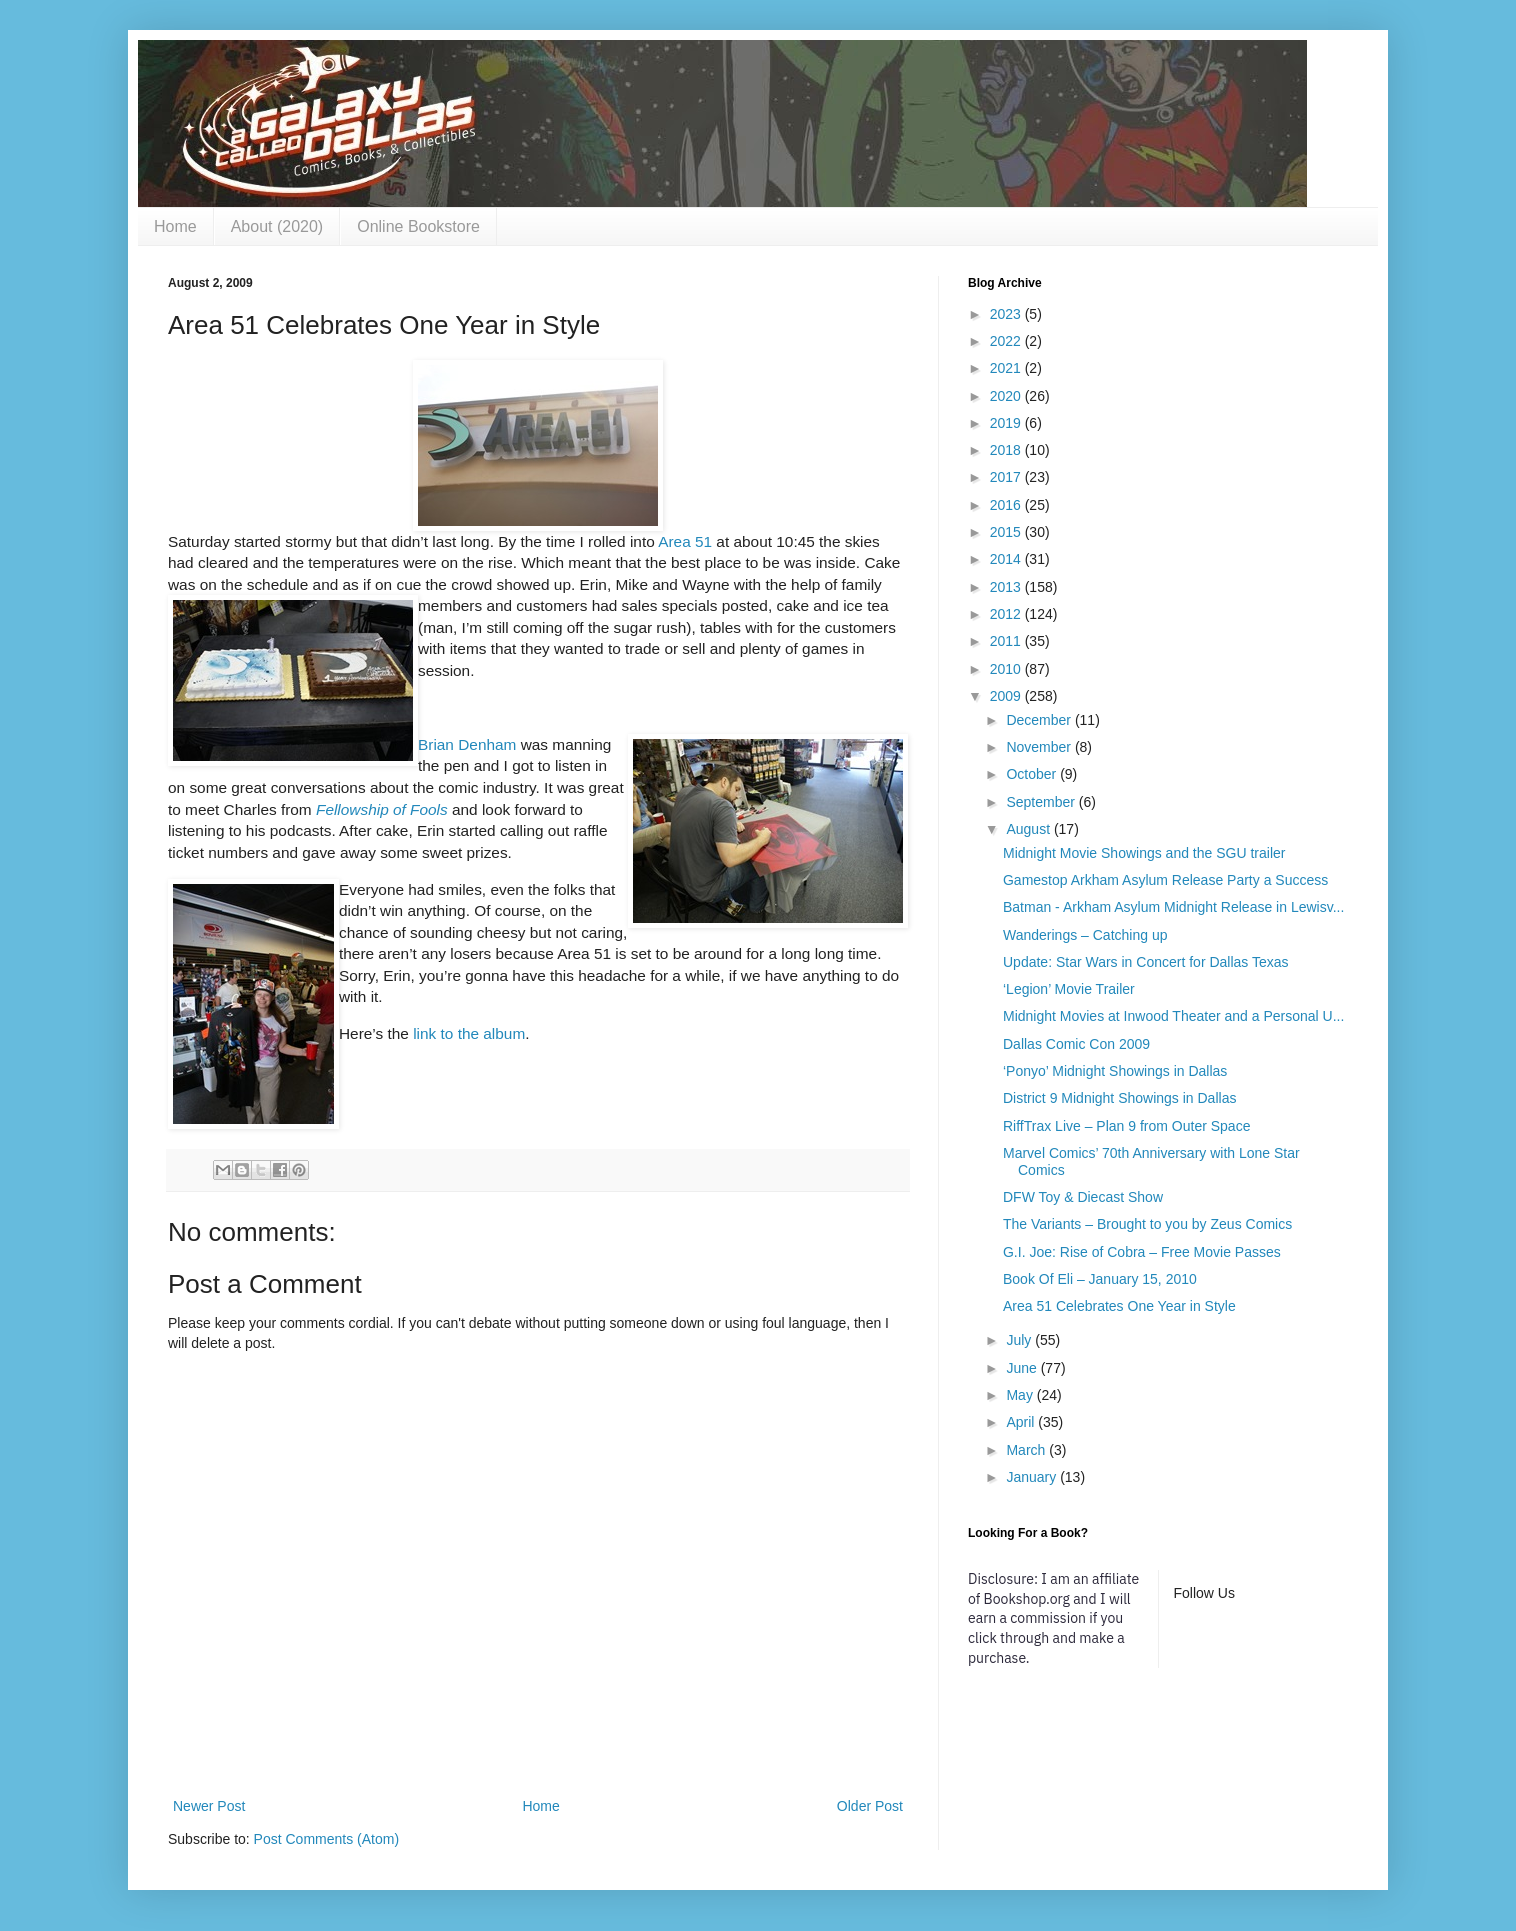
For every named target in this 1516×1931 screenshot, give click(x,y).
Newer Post (209, 1806)
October (1033, 774)
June (1023, 1368)
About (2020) (277, 226)
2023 (1007, 314)
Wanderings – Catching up (1085, 935)
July (1020, 1340)
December (1040, 720)
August (1029, 829)
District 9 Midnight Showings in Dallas (1119, 1098)
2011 (1007, 641)
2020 (1007, 396)
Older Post (870, 1806)
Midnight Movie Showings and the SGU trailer (1144, 853)
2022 (1007, 341)
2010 (1007, 669)
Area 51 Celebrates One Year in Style (1119, 1306)
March (1027, 1450)
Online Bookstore (418, 226)
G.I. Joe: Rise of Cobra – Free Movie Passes (1142, 1252)
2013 (1007, 587)
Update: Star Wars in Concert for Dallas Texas (1146, 962)
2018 (1007, 450)
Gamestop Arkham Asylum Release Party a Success (1165, 880)
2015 (1007, 532)
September (1042, 802)
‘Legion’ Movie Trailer (1069, 989)
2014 (1007, 559)
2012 (1007, 614)
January (1033, 1477)
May (1021, 1395)
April (1022, 1422)
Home (175, 226)
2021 (1007, 368)
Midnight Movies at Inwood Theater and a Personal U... (1173, 1016)
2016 (1007, 505)
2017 (1007, 477)
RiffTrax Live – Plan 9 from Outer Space (1126, 1126)
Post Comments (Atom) (326, 1839)
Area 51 (685, 541)
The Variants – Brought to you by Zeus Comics (1147, 1224)
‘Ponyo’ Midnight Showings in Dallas (1115, 1071)
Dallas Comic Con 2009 (1076, 1044)
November (1040, 747)
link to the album (469, 1033)
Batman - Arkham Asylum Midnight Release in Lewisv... (1173, 907)
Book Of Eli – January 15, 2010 (1100, 1279)
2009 (1007, 696)
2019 (1007, 423)
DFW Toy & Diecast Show (1083, 1197)
